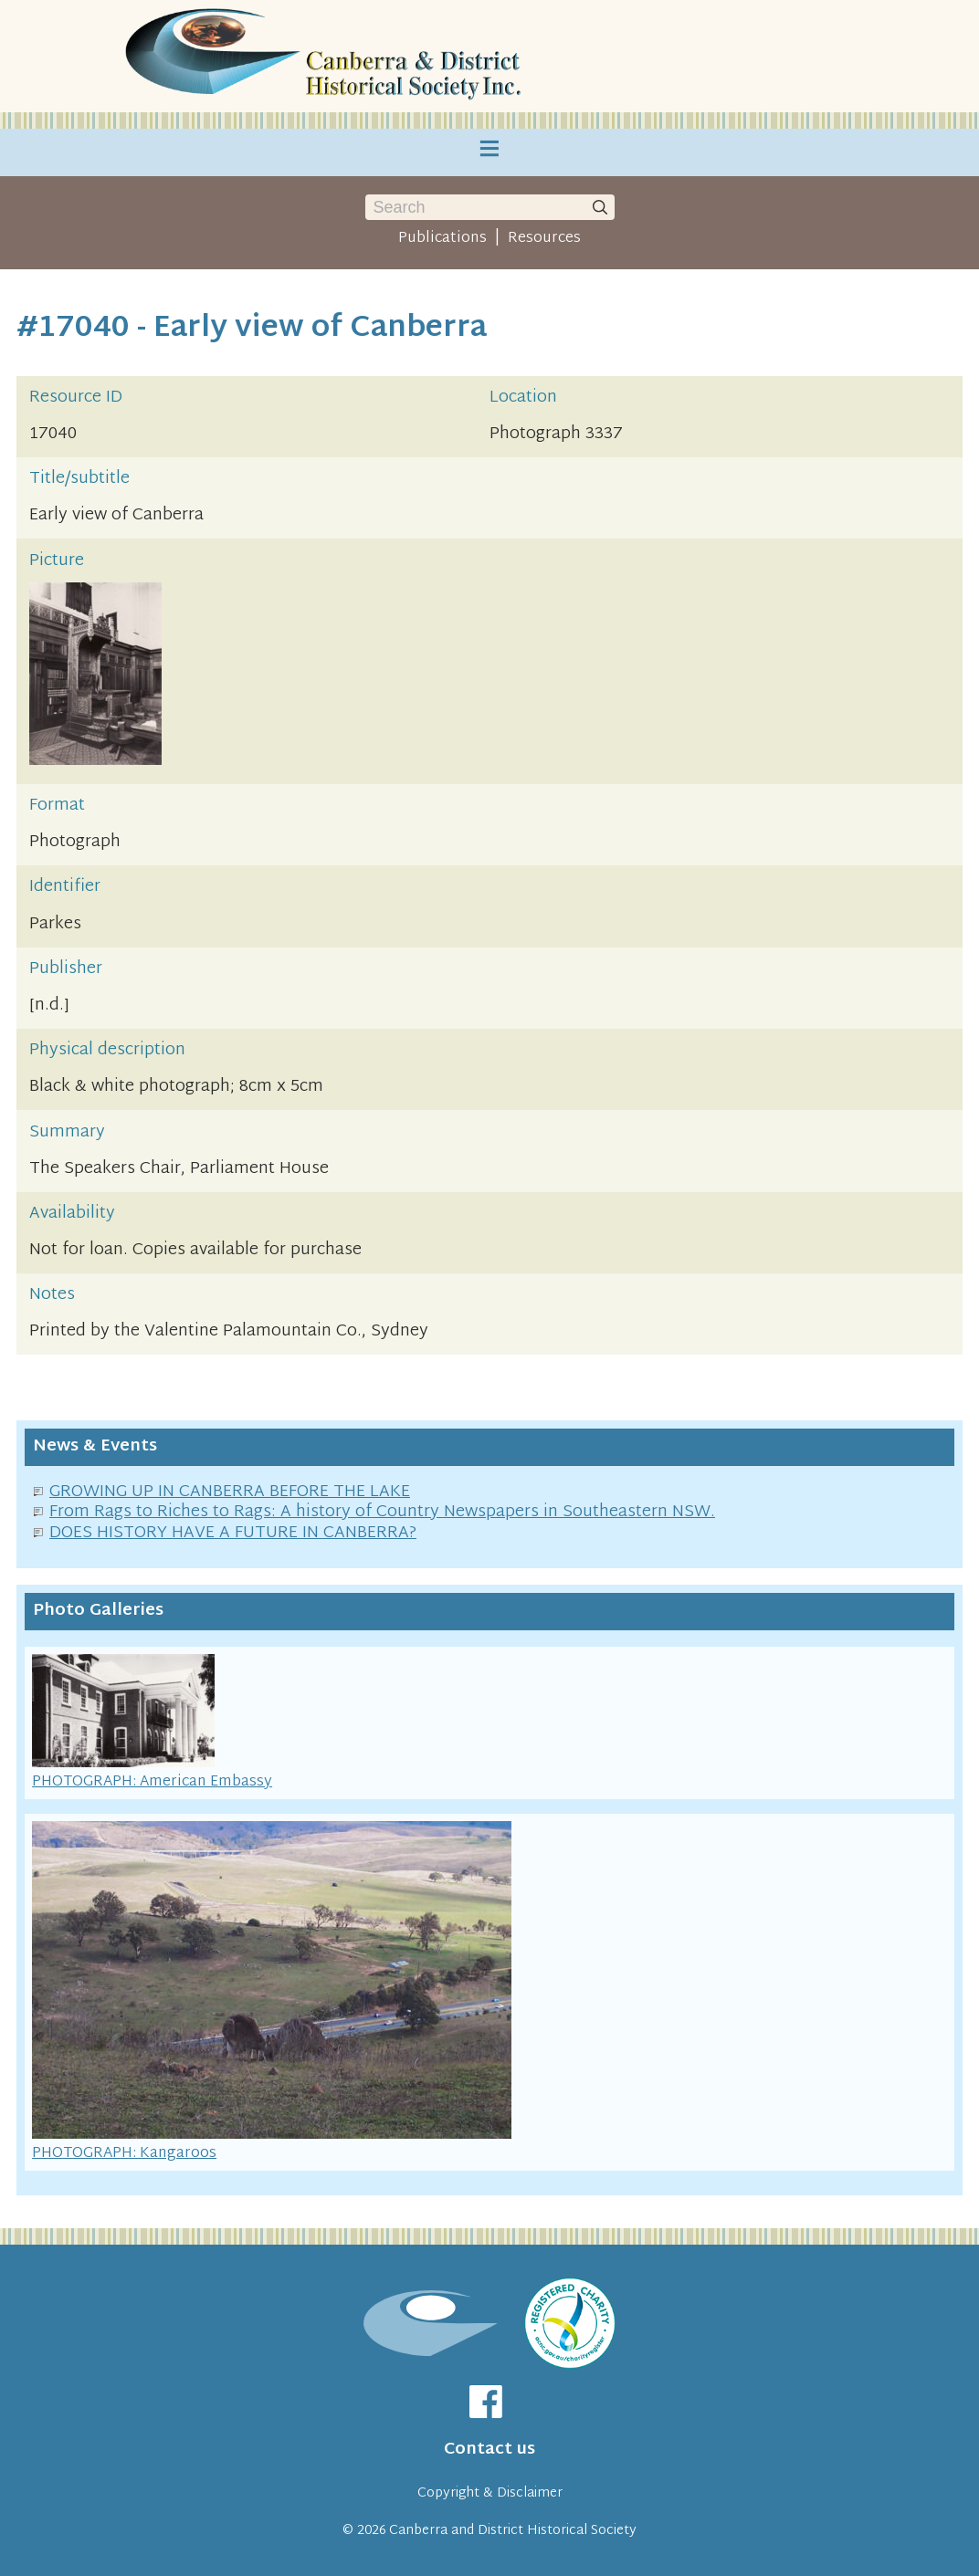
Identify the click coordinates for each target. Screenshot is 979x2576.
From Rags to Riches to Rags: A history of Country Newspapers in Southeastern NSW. (382, 1512)
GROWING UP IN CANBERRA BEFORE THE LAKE (229, 1492)
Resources (544, 238)
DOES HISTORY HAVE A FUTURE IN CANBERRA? (232, 1533)
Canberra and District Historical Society (513, 2530)
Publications (442, 238)
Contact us (489, 2450)
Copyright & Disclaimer (490, 2493)
